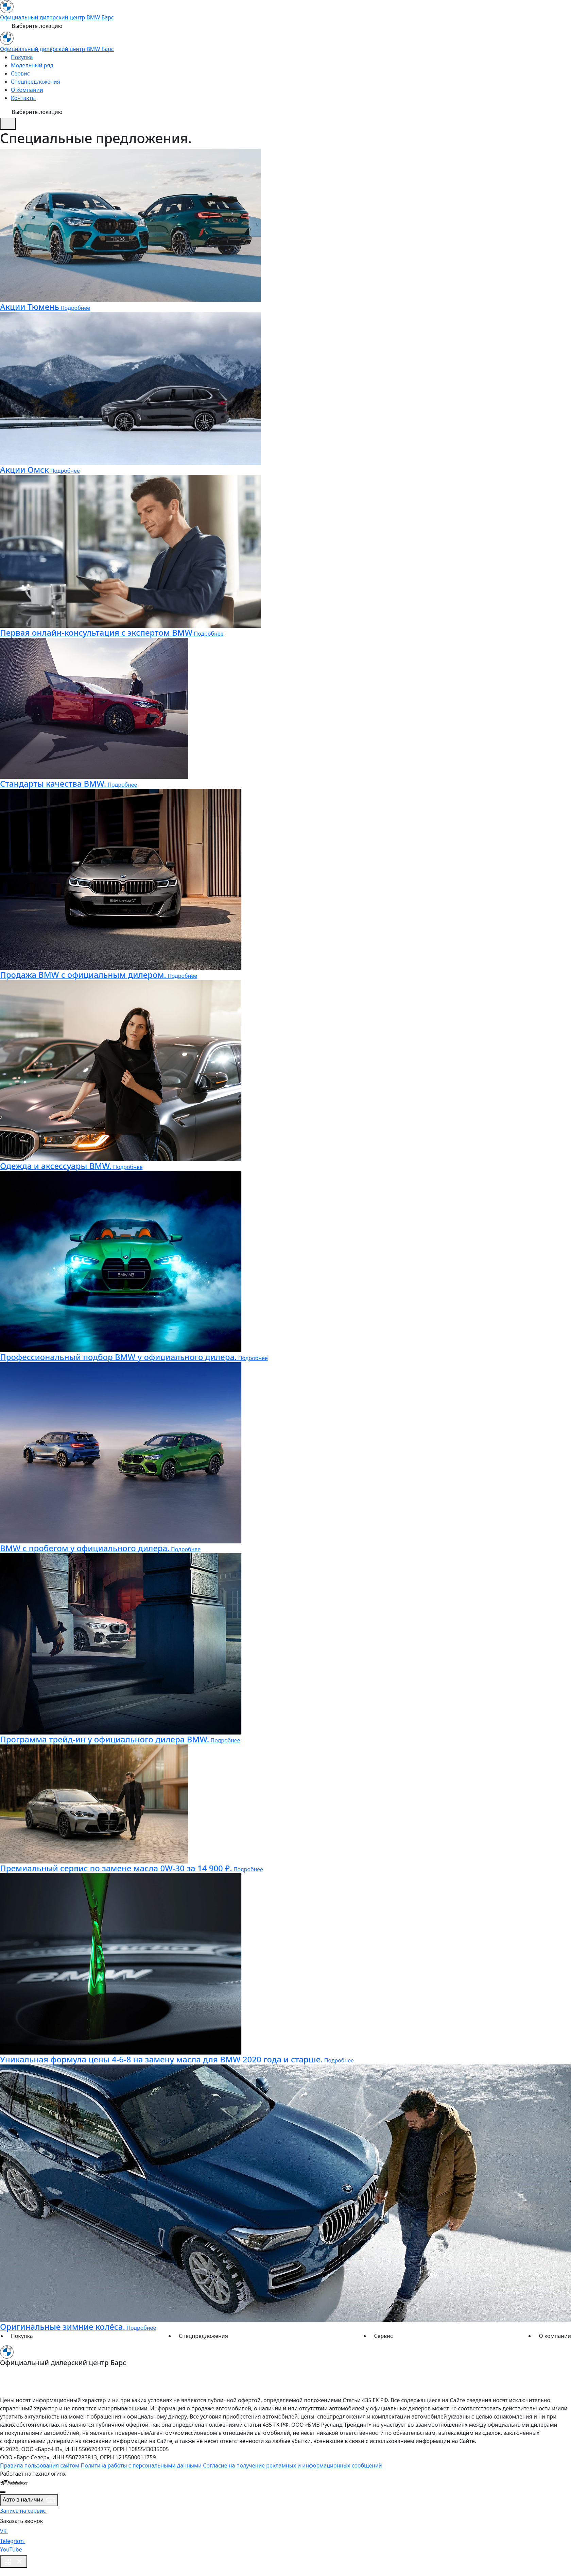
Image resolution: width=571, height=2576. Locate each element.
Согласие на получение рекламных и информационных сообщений (292, 2465)
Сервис (20, 73)
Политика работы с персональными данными (141, 2465)
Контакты (23, 98)
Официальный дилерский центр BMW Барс (57, 17)
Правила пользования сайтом (39, 2465)
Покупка (22, 57)
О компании (27, 90)
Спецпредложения (35, 81)
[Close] (2, 2492)
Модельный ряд (32, 65)
